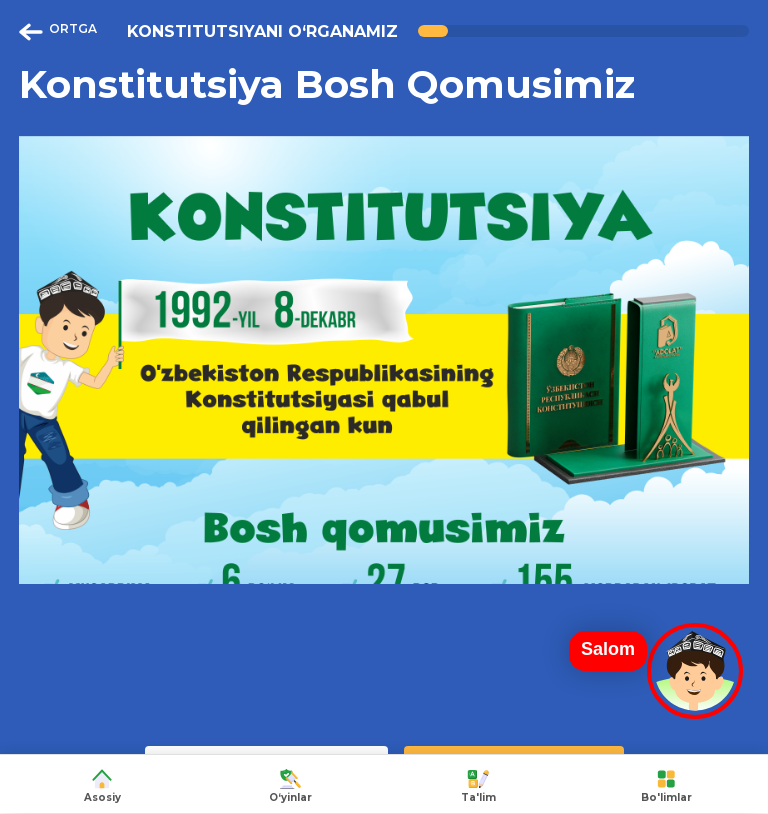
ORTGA (58, 31)
